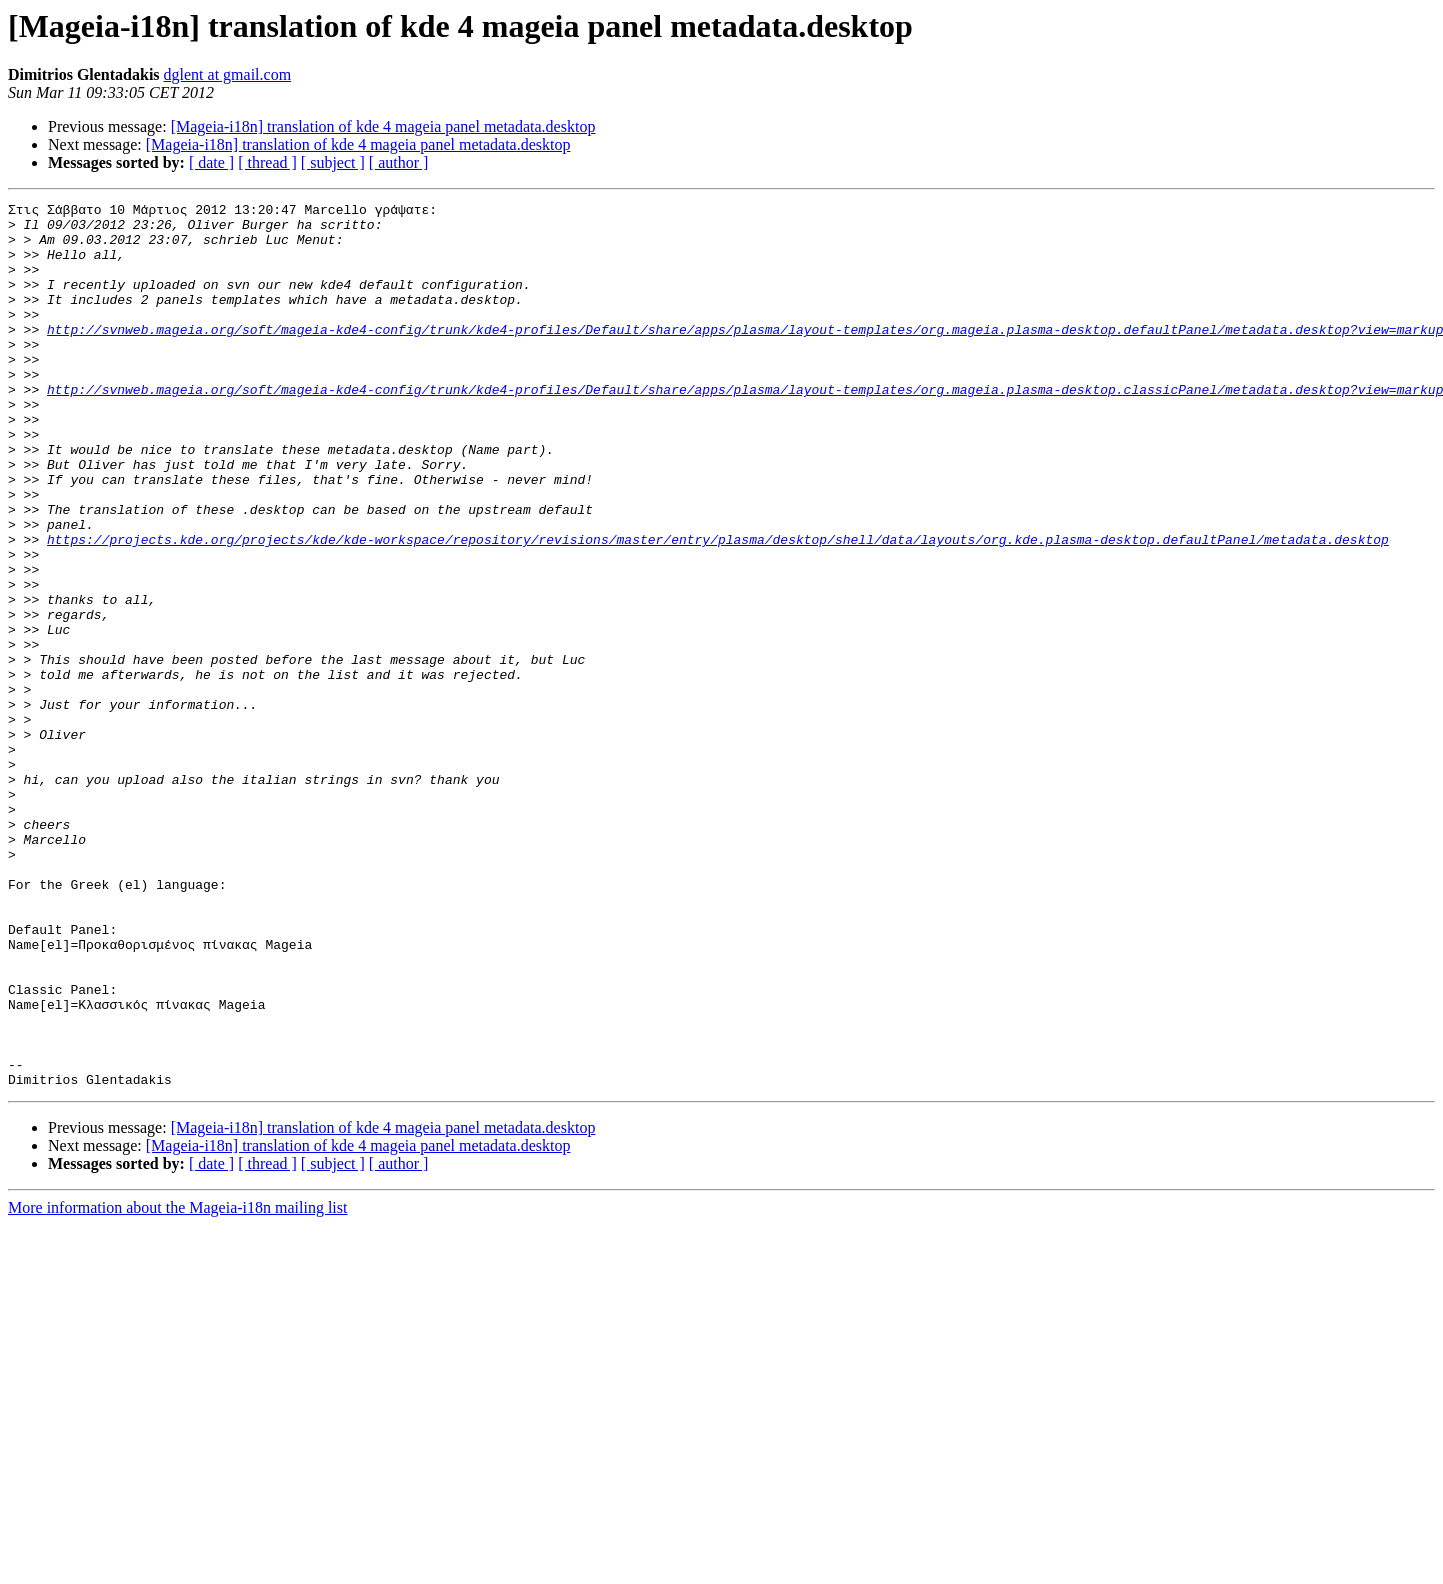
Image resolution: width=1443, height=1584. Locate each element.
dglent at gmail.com (228, 74)
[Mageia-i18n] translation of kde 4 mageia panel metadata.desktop (383, 126)
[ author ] (399, 162)
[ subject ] (333, 162)
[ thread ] (267, 162)
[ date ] (211, 162)
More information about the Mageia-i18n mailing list (177, 1384)
